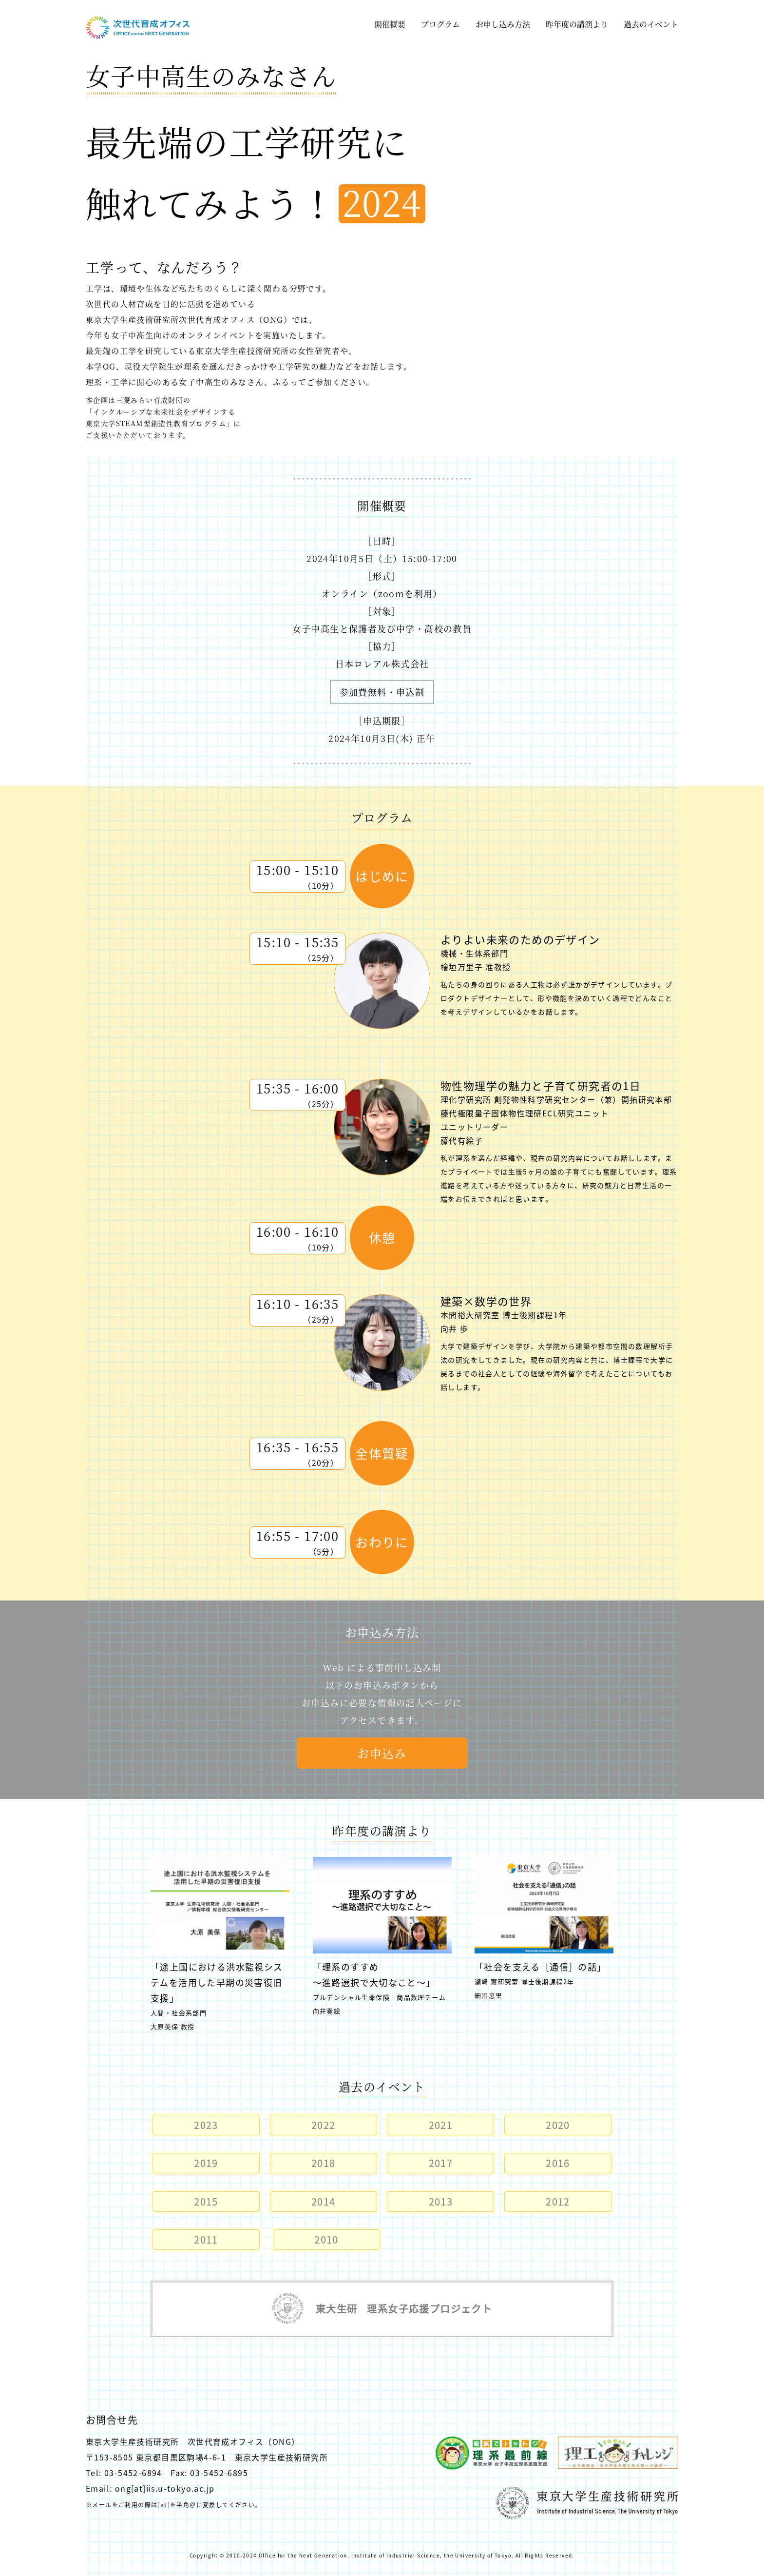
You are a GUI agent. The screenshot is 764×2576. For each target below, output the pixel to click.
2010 (326, 2239)
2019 (206, 2163)
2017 (441, 2163)
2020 (558, 2125)
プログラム (440, 24)
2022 (323, 2125)
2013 (441, 2201)
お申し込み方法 (503, 24)
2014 (323, 2201)
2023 (206, 2125)
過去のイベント (651, 24)
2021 (441, 2125)
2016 (558, 2163)
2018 (323, 2163)
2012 (558, 2201)
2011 (206, 2239)
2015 (206, 2201)
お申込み (382, 1752)
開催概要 (389, 24)
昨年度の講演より (577, 24)
